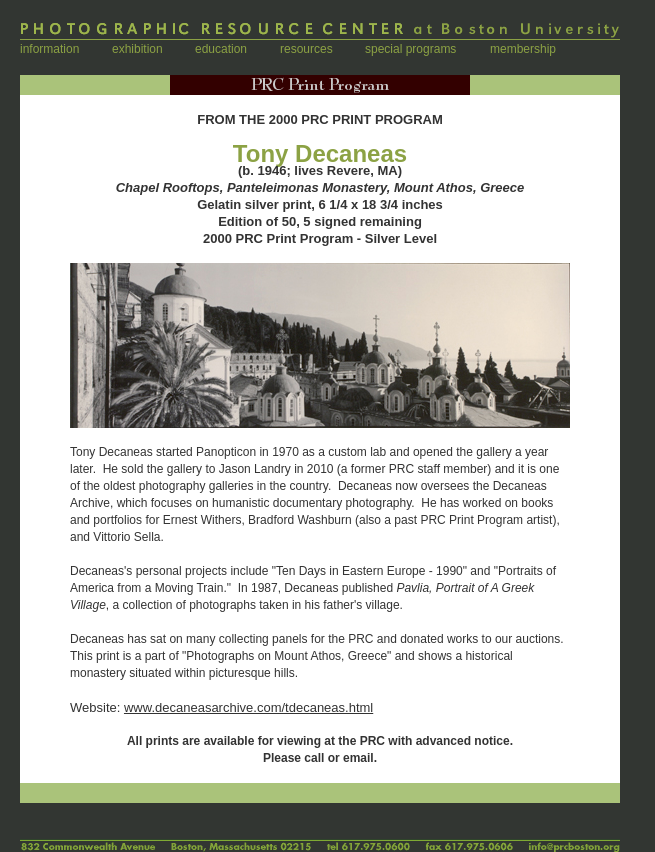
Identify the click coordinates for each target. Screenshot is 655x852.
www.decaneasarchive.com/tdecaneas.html (248, 707)
